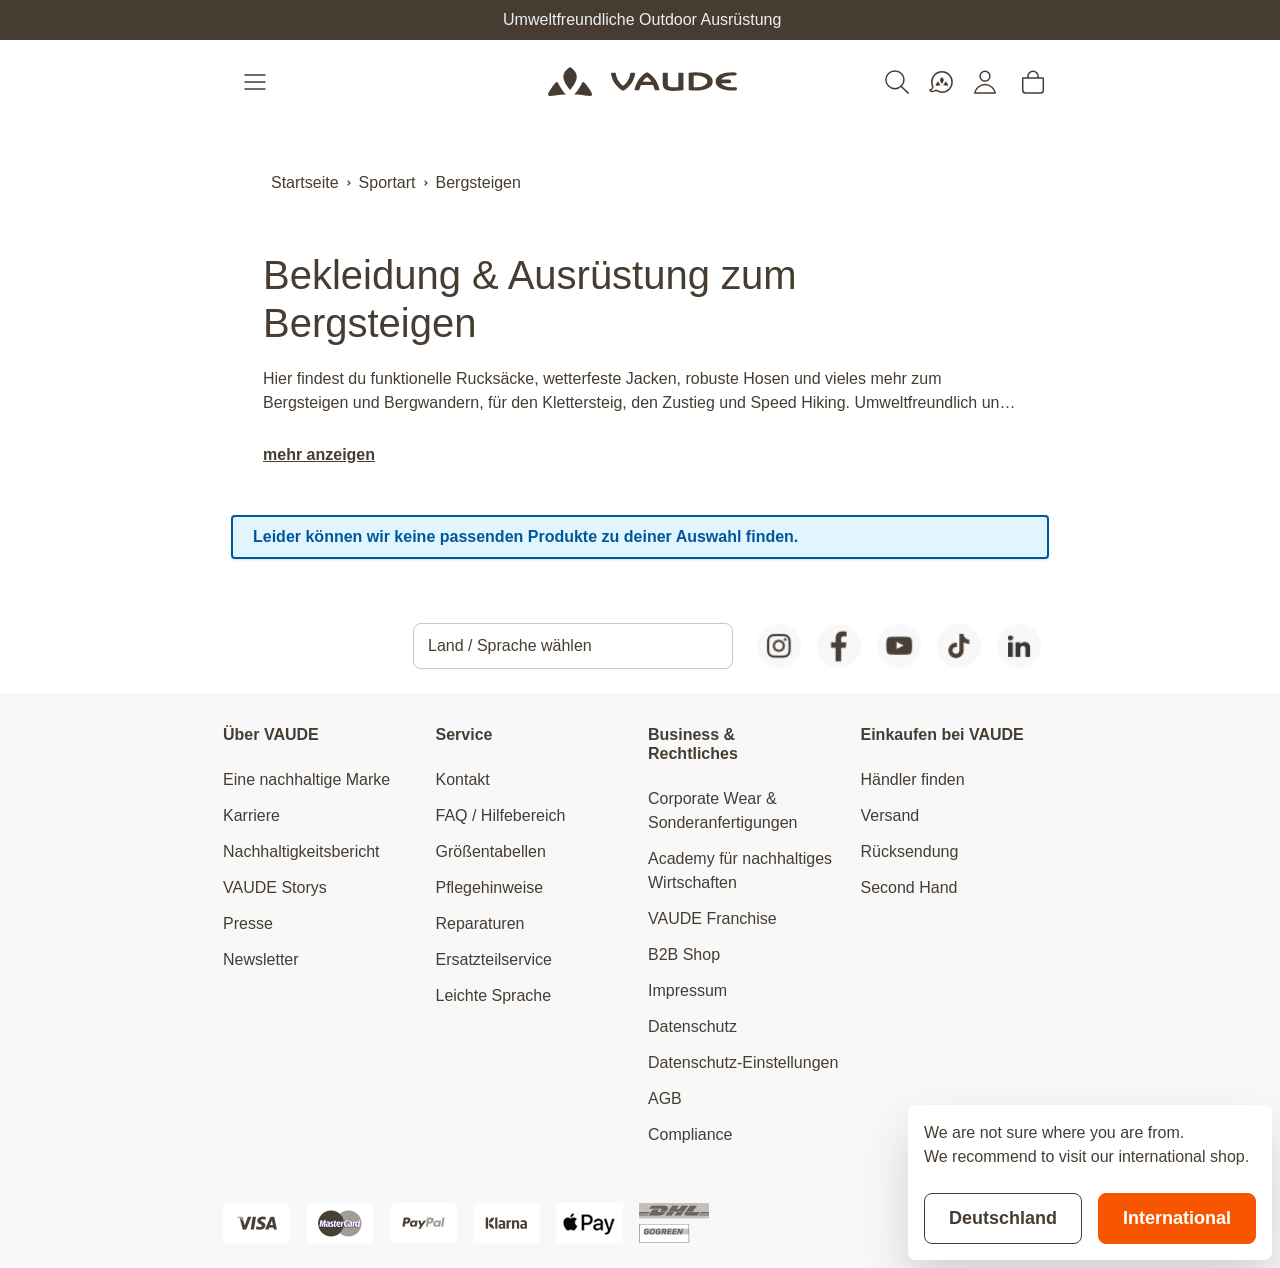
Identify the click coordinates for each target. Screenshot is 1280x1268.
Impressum (687, 990)
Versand (890, 815)
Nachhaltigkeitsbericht (301, 851)
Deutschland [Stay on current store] (1003, 1218)
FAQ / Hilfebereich (501, 815)
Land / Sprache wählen (510, 645)
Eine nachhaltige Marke (306, 779)
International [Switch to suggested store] (1177, 1218)
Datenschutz (692, 1026)
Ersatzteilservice (494, 959)
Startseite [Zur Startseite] (305, 182)
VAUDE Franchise (712, 918)
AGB (665, 1098)
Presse (248, 923)
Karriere (251, 815)
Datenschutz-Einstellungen (743, 1062)
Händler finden (913, 779)
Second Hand (909, 887)
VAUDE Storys (275, 887)
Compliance (690, 1134)
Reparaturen (480, 923)
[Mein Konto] (985, 82)
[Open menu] (257, 82)
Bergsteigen (478, 182)
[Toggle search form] (897, 82)
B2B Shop (684, 954)
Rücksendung (910, 851)
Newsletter (261, 959)
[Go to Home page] (642, 82)
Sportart (387, 182)
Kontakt (463, 779)
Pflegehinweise (490, 887)
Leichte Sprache (494, 995)
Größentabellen (491, 851)
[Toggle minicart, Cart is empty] (1033, 82)
